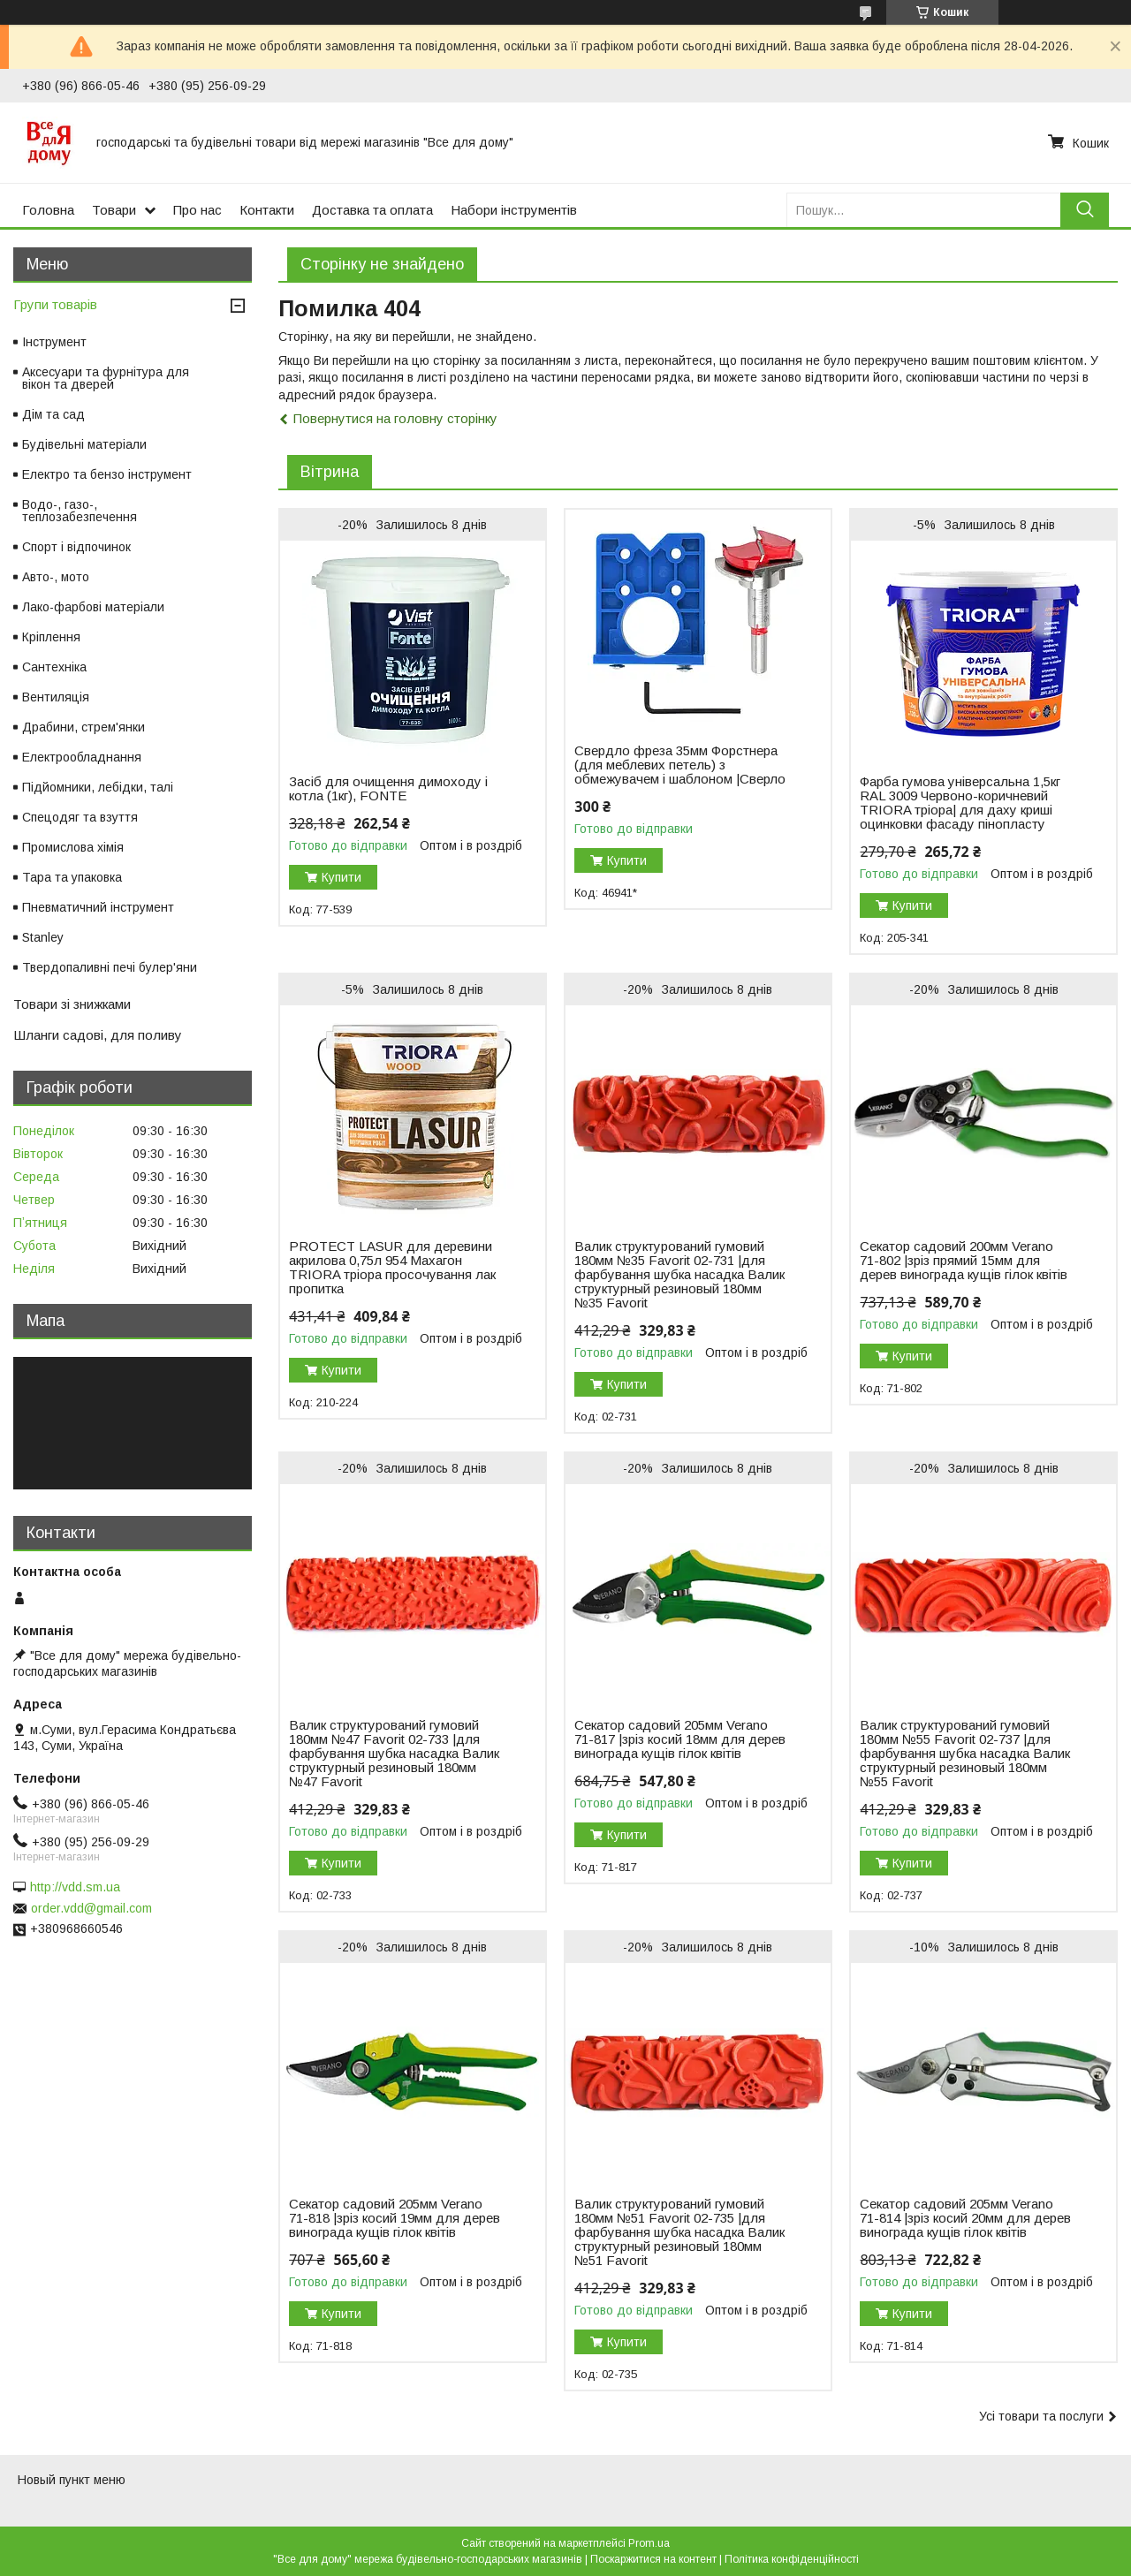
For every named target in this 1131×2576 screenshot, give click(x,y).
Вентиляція (55, 697)
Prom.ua (649, 2543)
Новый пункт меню (71, 2480)
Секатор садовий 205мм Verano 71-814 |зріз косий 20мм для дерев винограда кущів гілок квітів (965, 2218)
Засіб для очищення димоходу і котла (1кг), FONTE (388, 789)
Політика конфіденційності (792, 2559)
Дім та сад (53, 414)
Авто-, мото (55, 577)
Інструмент (54, 342)
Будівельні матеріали (84, 444)
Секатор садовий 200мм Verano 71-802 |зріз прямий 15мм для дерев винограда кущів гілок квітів (963, 1260)
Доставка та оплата (372, 209)
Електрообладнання (81, 757)
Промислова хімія (73, 847)
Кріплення (51, 637)
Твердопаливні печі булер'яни (109, 967)
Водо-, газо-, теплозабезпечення (79, 510)
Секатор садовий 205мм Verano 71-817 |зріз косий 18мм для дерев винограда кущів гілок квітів (680, 1739)
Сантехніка (54, 667)
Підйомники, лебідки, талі (97, 787)
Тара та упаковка (72, 877)
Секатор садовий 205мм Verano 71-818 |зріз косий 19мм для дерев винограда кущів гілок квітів (394, 2218)
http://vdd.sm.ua (75, 1887)
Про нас (197, 209)
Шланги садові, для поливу (97, 1034)
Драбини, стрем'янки (83, 727)
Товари (114, 209)
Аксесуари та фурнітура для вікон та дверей (105, 378)
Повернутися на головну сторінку (395, 418)
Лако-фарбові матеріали (93, 607)
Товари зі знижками (72, 1003)
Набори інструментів (514, 209)
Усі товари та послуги (1041, 2416)
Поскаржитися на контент (653, 2559)
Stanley (43, 937)
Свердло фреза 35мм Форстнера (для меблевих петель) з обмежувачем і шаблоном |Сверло (680, 765)
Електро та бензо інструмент (107, 474)
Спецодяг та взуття (80, 817)
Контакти (266, 209)
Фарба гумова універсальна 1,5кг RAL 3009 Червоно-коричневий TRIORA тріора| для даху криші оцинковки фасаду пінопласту (960, 803)
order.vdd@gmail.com (91, 1908)
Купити (341, 877)
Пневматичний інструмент (98, 907)
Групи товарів (55, 304)
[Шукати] (1084, 210)
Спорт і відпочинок (76, 547)
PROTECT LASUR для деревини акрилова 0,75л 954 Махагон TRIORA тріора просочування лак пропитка (392, 1267)
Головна (48, 209)
